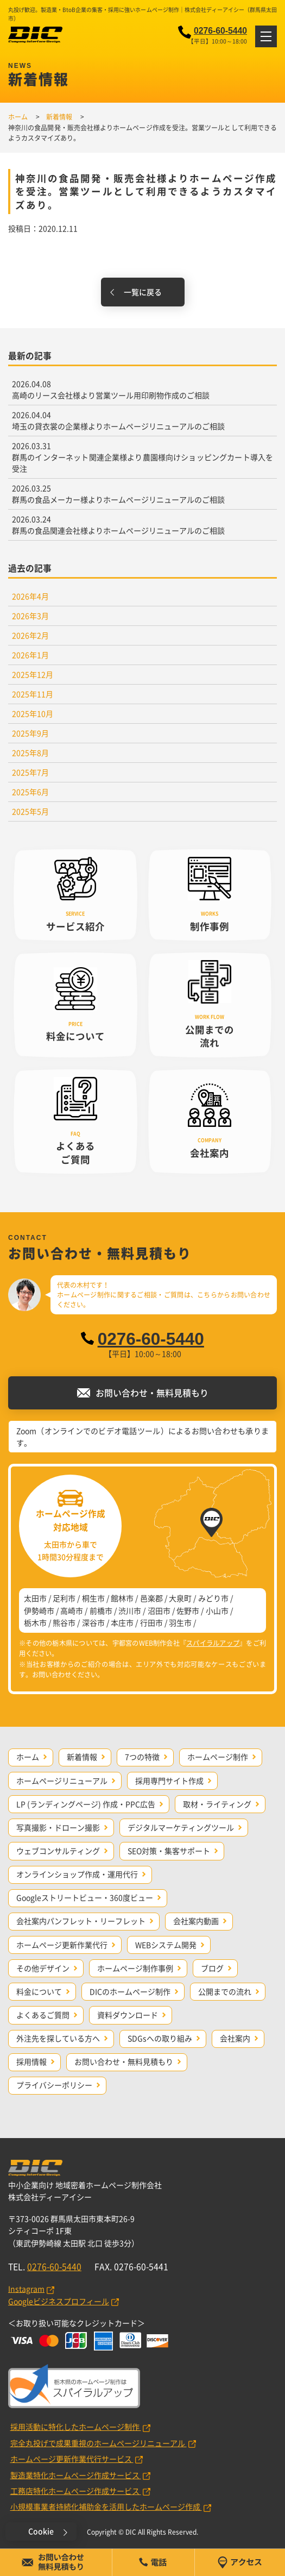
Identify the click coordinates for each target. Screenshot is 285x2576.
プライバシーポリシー (54, 2084)
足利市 (64, 1598)
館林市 (122, 1598)
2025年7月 (30, 772)
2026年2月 (30, 635)
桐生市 (93, 1598)
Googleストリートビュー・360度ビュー (84, 1897)
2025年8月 (30, 752)
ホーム (27, 1756)
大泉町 (180, 1598)
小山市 (217, 1610)
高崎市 (71, 1610)
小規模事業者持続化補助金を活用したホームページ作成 (106, 2506)
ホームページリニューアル (61, 1780)
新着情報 (82, 1756)
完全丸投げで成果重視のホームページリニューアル (98, 2442)
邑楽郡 (151, 1598)
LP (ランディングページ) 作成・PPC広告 (85, 1803)
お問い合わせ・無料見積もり (123, 2061)
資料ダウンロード (127, 2014)
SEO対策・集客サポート (169, 1850)
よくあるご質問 (42, 2014)
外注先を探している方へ (58, 2038)
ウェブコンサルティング (58, 1850)
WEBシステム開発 (166, 1944)
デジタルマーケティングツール (181, 1827)
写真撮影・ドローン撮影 (58, 1827)
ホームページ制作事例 (135, 1968)
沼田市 (159, 1610)
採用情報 (31, 2061)
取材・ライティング (217, 1803)
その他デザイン (42, 1968)
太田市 (35, 1598)
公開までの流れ (224, 1991)
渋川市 (129, 1610)
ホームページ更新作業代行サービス (72, 2458)
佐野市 (187, 1610)
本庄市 (122, 1622)
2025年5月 (30, 811)
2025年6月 (30, 791)
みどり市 (213, 1598)
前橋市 (101, 1610)
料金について (39, 1991)
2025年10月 (32, 713)
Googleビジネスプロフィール (58, 2301)
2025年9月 (30, 733)
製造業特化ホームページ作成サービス (75, 2475)
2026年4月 (30, 596)
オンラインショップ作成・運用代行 (77, 1874)
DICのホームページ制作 (130, 1991)
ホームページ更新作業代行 (61, 1944)
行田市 (151, 1622)
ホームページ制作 (217, 1756)
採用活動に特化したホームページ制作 (75, 2426)
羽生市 (180, 1622)
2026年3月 (30, 615)
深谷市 (93, 1622)
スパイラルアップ (212, 1643)
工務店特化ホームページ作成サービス (75, 2490)
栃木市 (35, 1622)
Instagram (26, 2288)
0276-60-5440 (220, 30)
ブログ (212, 1968)
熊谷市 (64, 1622)
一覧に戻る (143, 291)
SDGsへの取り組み (160, 2038)
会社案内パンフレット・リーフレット (80, 1920)
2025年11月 (32, 693)
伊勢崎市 (39, 1610)
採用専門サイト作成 (169, 1780)
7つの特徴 (142, 1756)
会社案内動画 (196, 1920)
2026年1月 (30, 654)
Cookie (41, 2530)
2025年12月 (32, 674)
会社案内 (235, 2038)
